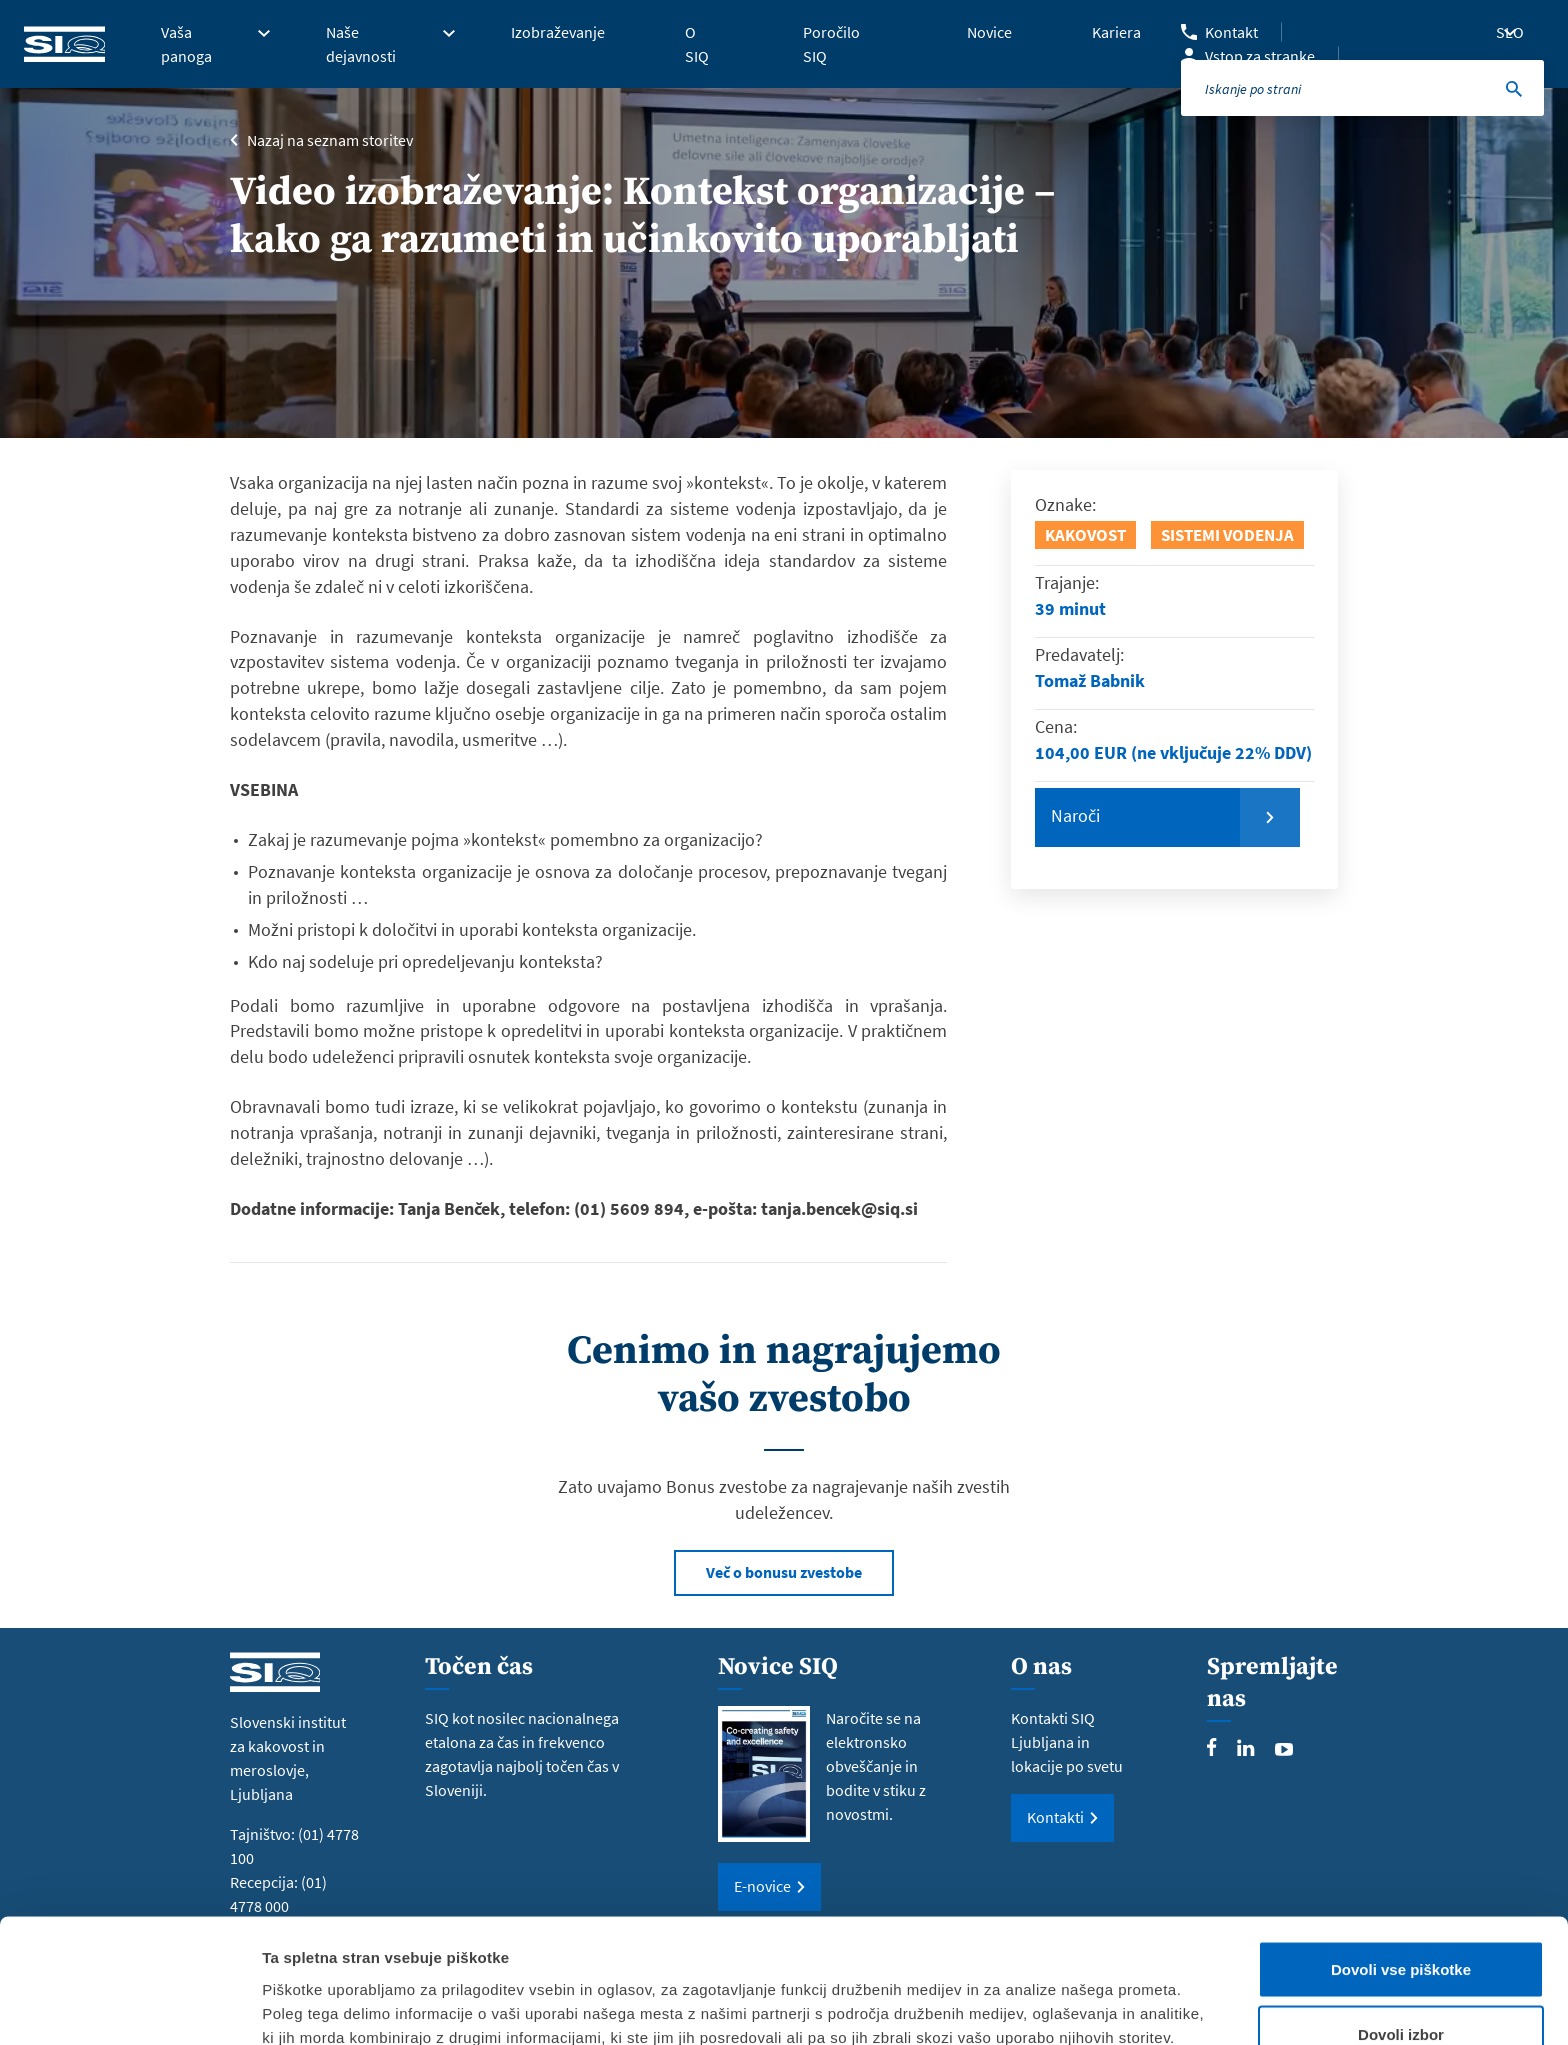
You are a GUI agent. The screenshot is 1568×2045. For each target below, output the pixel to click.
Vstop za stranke (1260, 56)
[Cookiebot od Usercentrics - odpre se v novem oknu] (129, 2006)
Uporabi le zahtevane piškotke (1400, 1991)
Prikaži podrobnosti (1043, 1993)
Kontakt (1231, 32)
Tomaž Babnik (1090, 680)
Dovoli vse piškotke (1401, 1860)
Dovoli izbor (1401, 1926)
